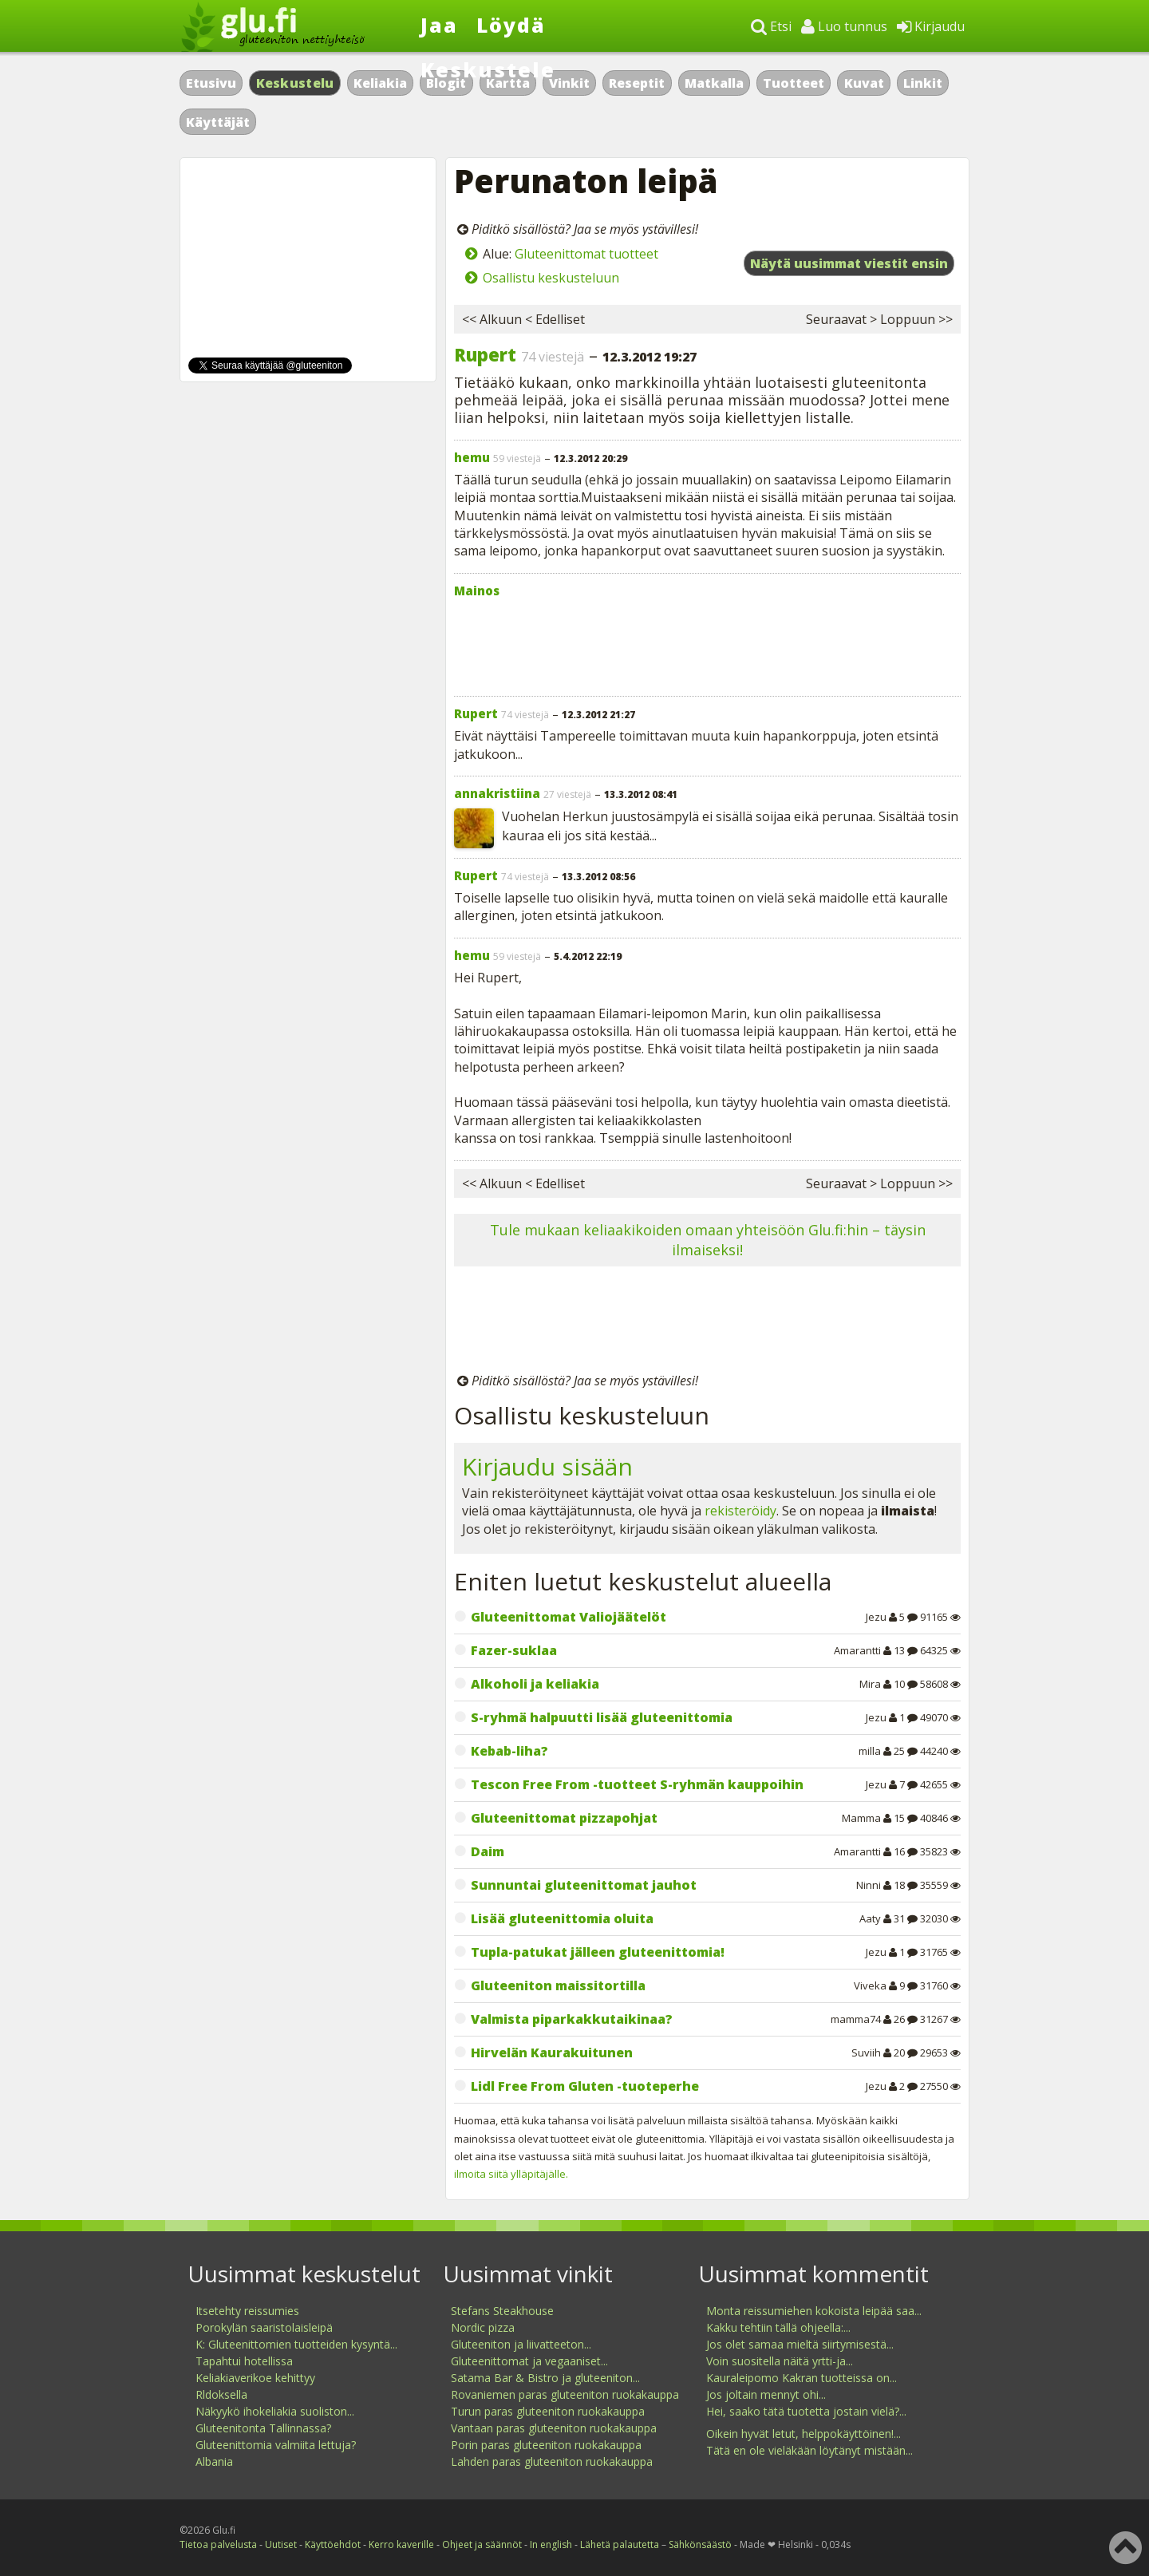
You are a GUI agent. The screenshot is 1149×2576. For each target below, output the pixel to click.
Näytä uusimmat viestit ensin (849, 263)
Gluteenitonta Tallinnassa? (263, 2428)
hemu (472, 457)
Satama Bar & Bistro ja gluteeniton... (545, 2377)
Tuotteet (793, 83)
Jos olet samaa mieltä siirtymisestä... (800, 2344)
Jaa (439, 24)
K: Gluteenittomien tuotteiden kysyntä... (296, 2344)
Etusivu (211, 83)
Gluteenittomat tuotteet (586, 254)
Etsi (771, 26)
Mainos (476, 591)
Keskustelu (295, 83)
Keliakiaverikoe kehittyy (255, 2377)
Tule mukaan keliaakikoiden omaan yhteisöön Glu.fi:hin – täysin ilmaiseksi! (708, 1239)
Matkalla (714, 83)
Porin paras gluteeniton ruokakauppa (546, 2444)
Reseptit (637, 83)
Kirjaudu (931, 26)
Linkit (922, 83)
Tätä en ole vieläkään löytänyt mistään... (809, 2450)
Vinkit (569, 83)
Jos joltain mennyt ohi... (766, 2394)
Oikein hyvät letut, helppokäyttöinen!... (803, 2433)
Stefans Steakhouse (502, 2310)
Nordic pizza (483, 2327)
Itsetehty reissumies (247, 2310)
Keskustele (488, 69)
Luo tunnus (844, 26)
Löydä (511, 24)
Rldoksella (221, 2394)
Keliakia (380, 83)
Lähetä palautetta (619, 2544)
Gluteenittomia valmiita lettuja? (275, 2444)
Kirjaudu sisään (547, 1466)
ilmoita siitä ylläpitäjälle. (511, 2174)
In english (551, 2544)
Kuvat (864, 83)
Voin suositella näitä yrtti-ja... (779, 2361)
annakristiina (497, 793)
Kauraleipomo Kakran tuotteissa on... (801, 2377)
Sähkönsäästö (700, 2544)
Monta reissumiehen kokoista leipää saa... (814, 2310)
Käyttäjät (218, 122)
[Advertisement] (707, 643)
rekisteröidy (740, 1510)
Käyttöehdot (333, 2544)
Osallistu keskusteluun (551, 277)
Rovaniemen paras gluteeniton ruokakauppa (565, 2394)
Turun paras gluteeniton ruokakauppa (548, 2411)
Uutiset (281, 2544)
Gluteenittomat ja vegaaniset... (529, 2361)
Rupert (485, 354)
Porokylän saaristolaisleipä (264, 2327)
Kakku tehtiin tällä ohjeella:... (778, 2327)
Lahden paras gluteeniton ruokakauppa (552, 2461)
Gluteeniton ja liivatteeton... (521, 2344)
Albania (214, 2461)
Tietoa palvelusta (218, 2544)
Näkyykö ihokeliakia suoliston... (274, 2411)
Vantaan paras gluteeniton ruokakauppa (554, 2428)
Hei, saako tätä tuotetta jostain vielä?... (806, 2411)
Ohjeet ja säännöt (482, 2544)
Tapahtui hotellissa (244, 2361)
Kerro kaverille (401, 2544)
